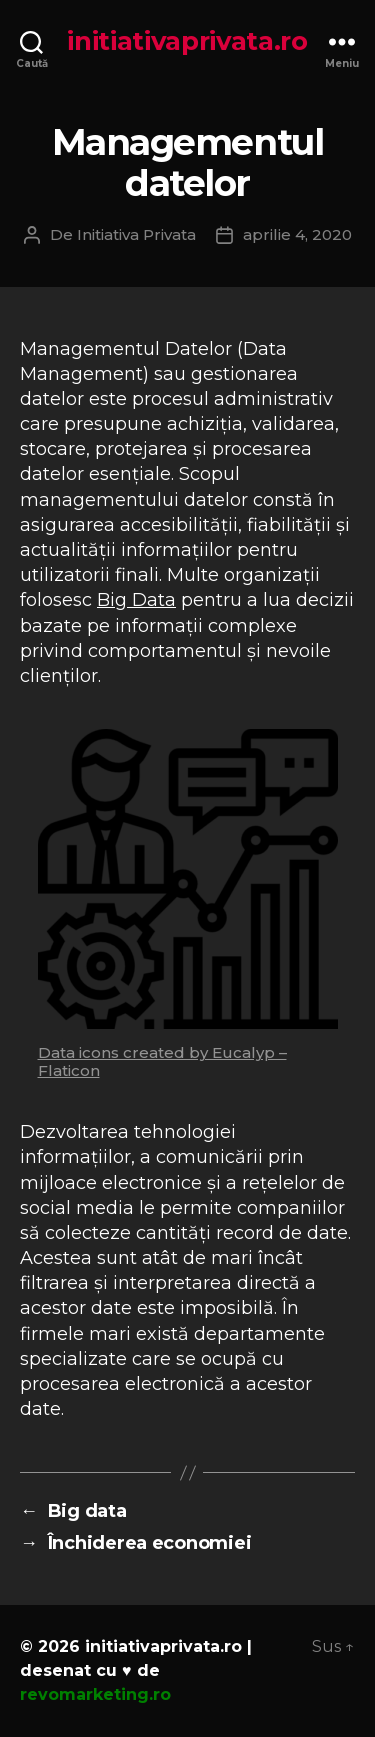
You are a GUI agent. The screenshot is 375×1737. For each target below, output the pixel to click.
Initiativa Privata (136, 234)
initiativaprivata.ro (187, 41)
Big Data (136, 600)
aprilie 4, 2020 (297, 234)
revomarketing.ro (95, 1694)
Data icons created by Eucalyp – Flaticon (162, 1061)
